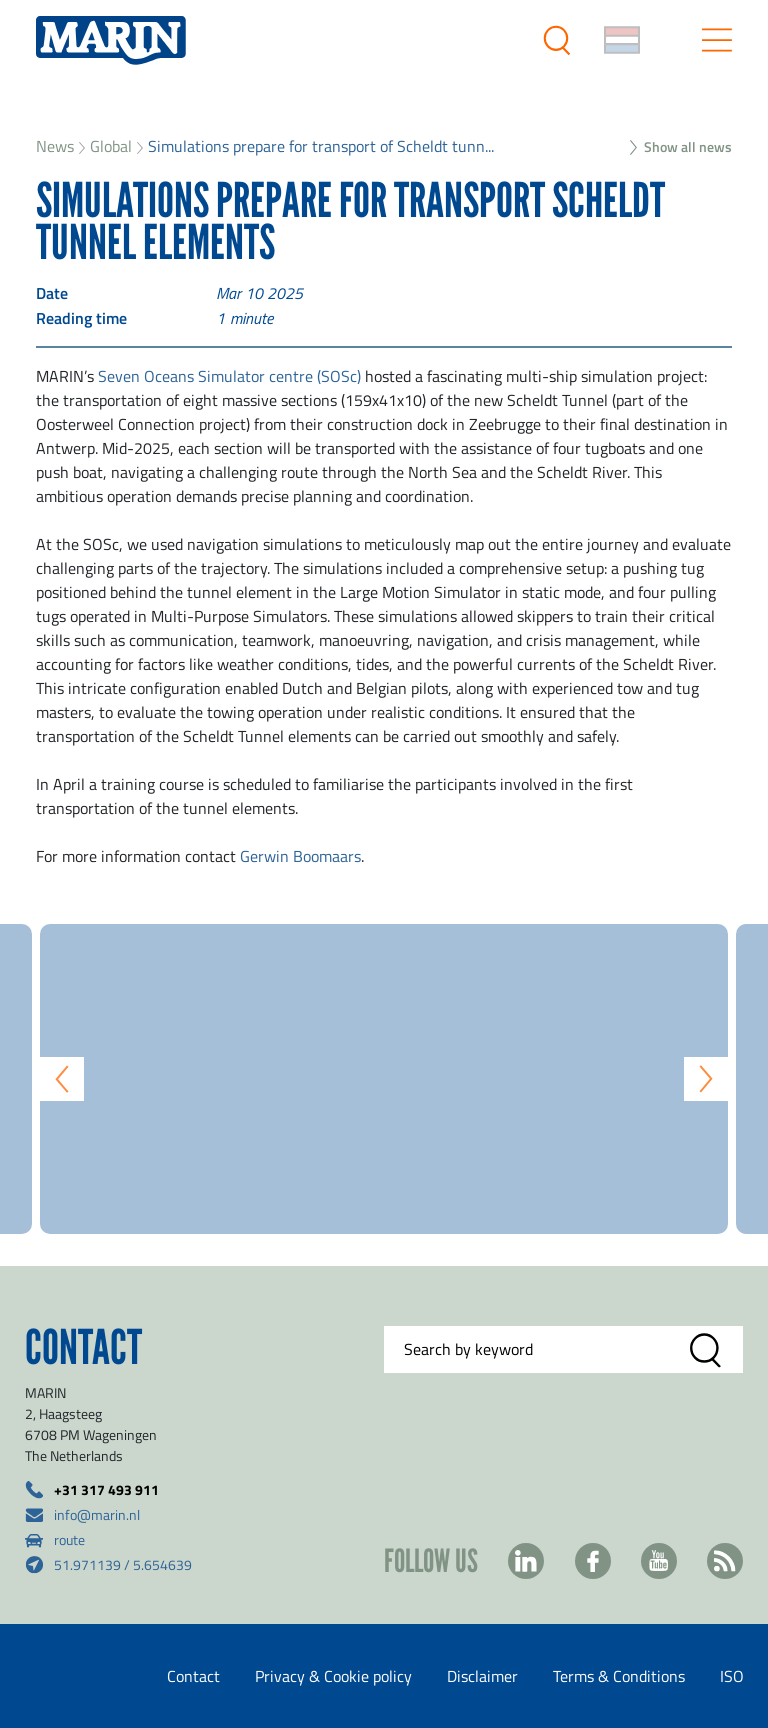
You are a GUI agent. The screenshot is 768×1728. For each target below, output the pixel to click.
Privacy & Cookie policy (333, 1676)
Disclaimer (482, 1676)
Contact (193, 1676)
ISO (732, 1676)
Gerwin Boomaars (300, 856)
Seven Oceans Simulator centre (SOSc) (227, 376)
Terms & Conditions (619, 1676)
